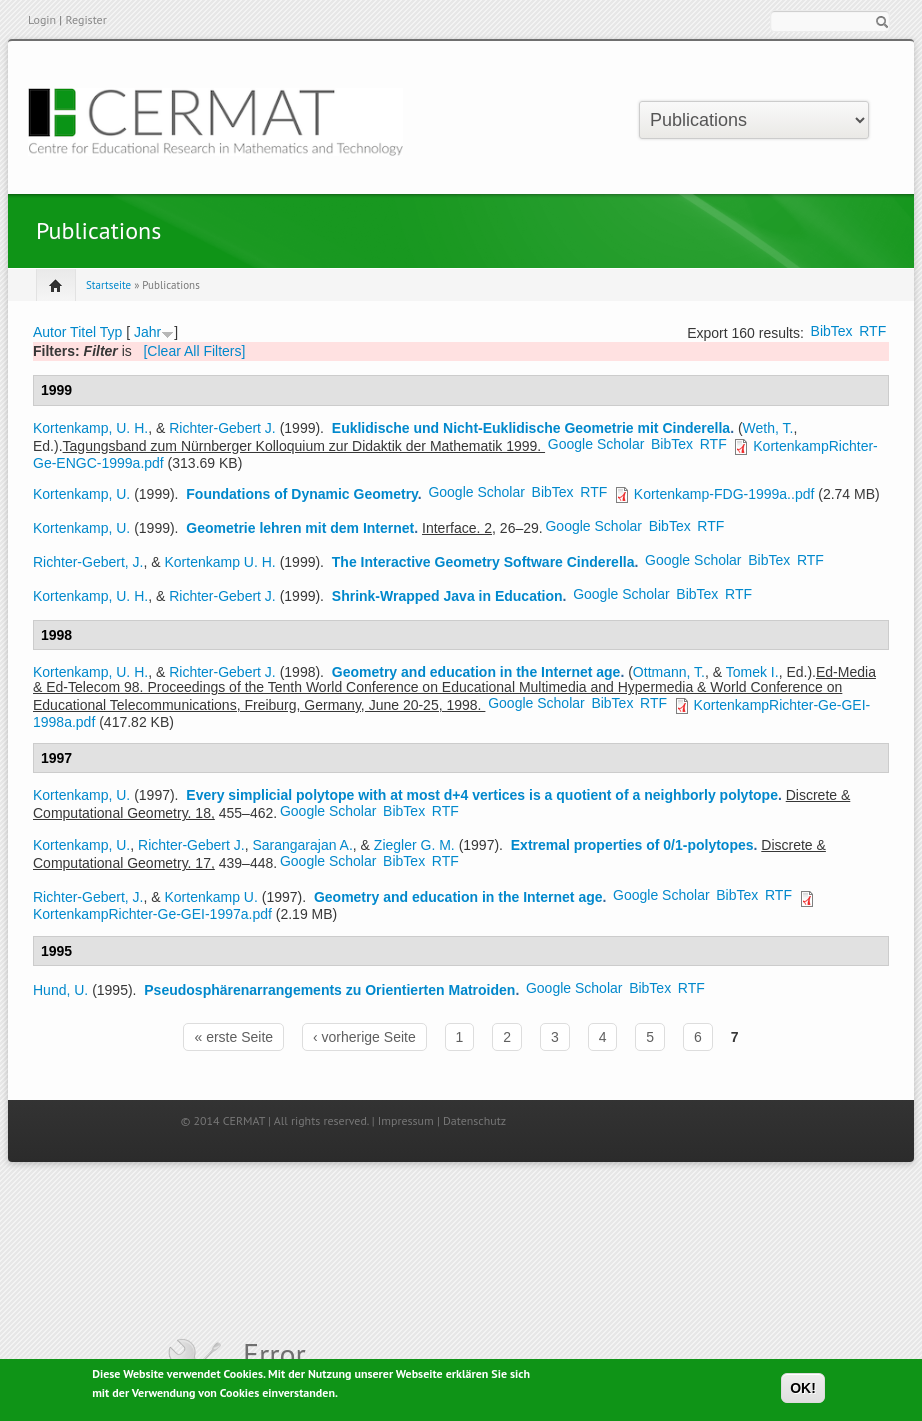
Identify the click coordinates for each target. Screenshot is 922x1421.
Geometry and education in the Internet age (476, 672)
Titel (83, 332)
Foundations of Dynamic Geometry (302, 494)
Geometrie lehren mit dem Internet (300, 528)
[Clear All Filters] (194, 351)
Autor (49, 332)
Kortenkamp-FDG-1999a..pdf (724, 494)
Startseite (108, 285)
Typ (111, 332)
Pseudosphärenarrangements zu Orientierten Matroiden (329, 990)
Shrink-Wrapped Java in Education (447, 596)
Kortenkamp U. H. (220, 562)
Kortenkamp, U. (81, 494)
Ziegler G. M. (414, 845)
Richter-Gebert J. (222, 428)
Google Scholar (596, 444)
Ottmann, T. (669, 672)
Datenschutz (474, 1120)
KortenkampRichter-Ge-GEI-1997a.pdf (152, 914)
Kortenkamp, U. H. (90, 428)
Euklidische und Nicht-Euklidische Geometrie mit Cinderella (531, 428)
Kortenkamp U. (211, 897)
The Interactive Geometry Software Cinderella (483, 562)
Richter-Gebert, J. (88, 562)
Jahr (147, 332)
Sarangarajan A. (302, 845)
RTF (872, 331)
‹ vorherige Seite (364, 1037)
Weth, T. (768, 428)
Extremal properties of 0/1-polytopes (632, 845)
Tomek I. (752, 672)
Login (42, 19)
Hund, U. (60, 990)
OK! (803, 1391)
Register (85, 19)
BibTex (832, 331)
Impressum (406, 1120)
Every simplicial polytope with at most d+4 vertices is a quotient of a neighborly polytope (482, 795)
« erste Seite (233, 1037)
